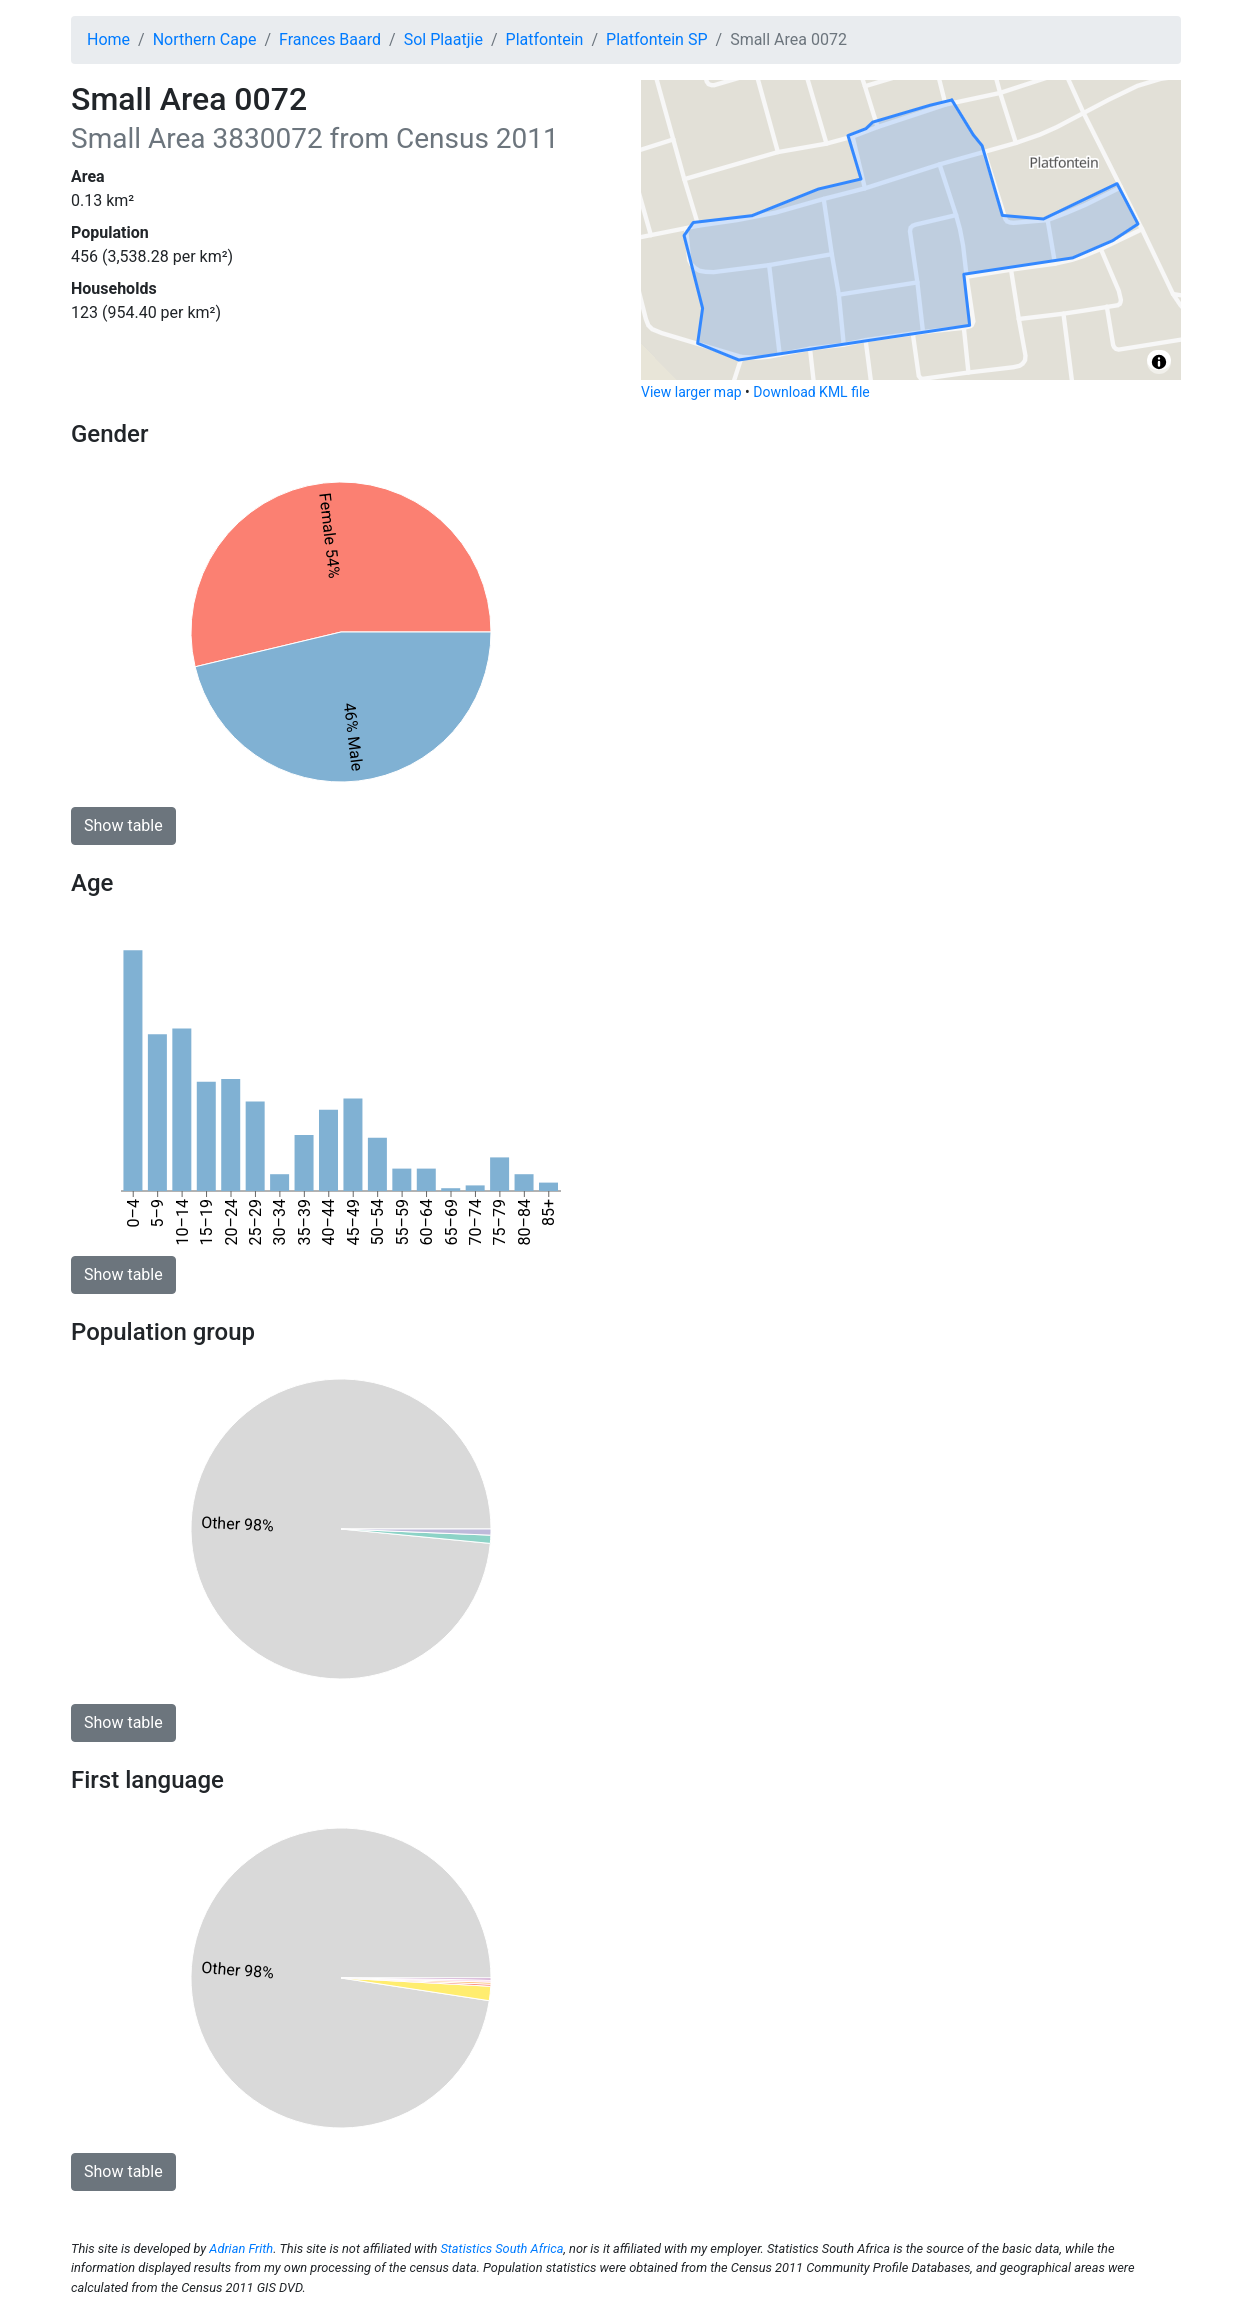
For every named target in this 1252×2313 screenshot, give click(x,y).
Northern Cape (205, 39)
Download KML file (811, 392)
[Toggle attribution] (1159, 362)
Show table (123, 825)
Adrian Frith (241, 2248)
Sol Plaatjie (443, 39)
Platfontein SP (656, 39)
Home (108, 39)
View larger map (691, 392)
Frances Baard (330, 39)
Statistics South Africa (501, 2248)
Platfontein (545, 39)
